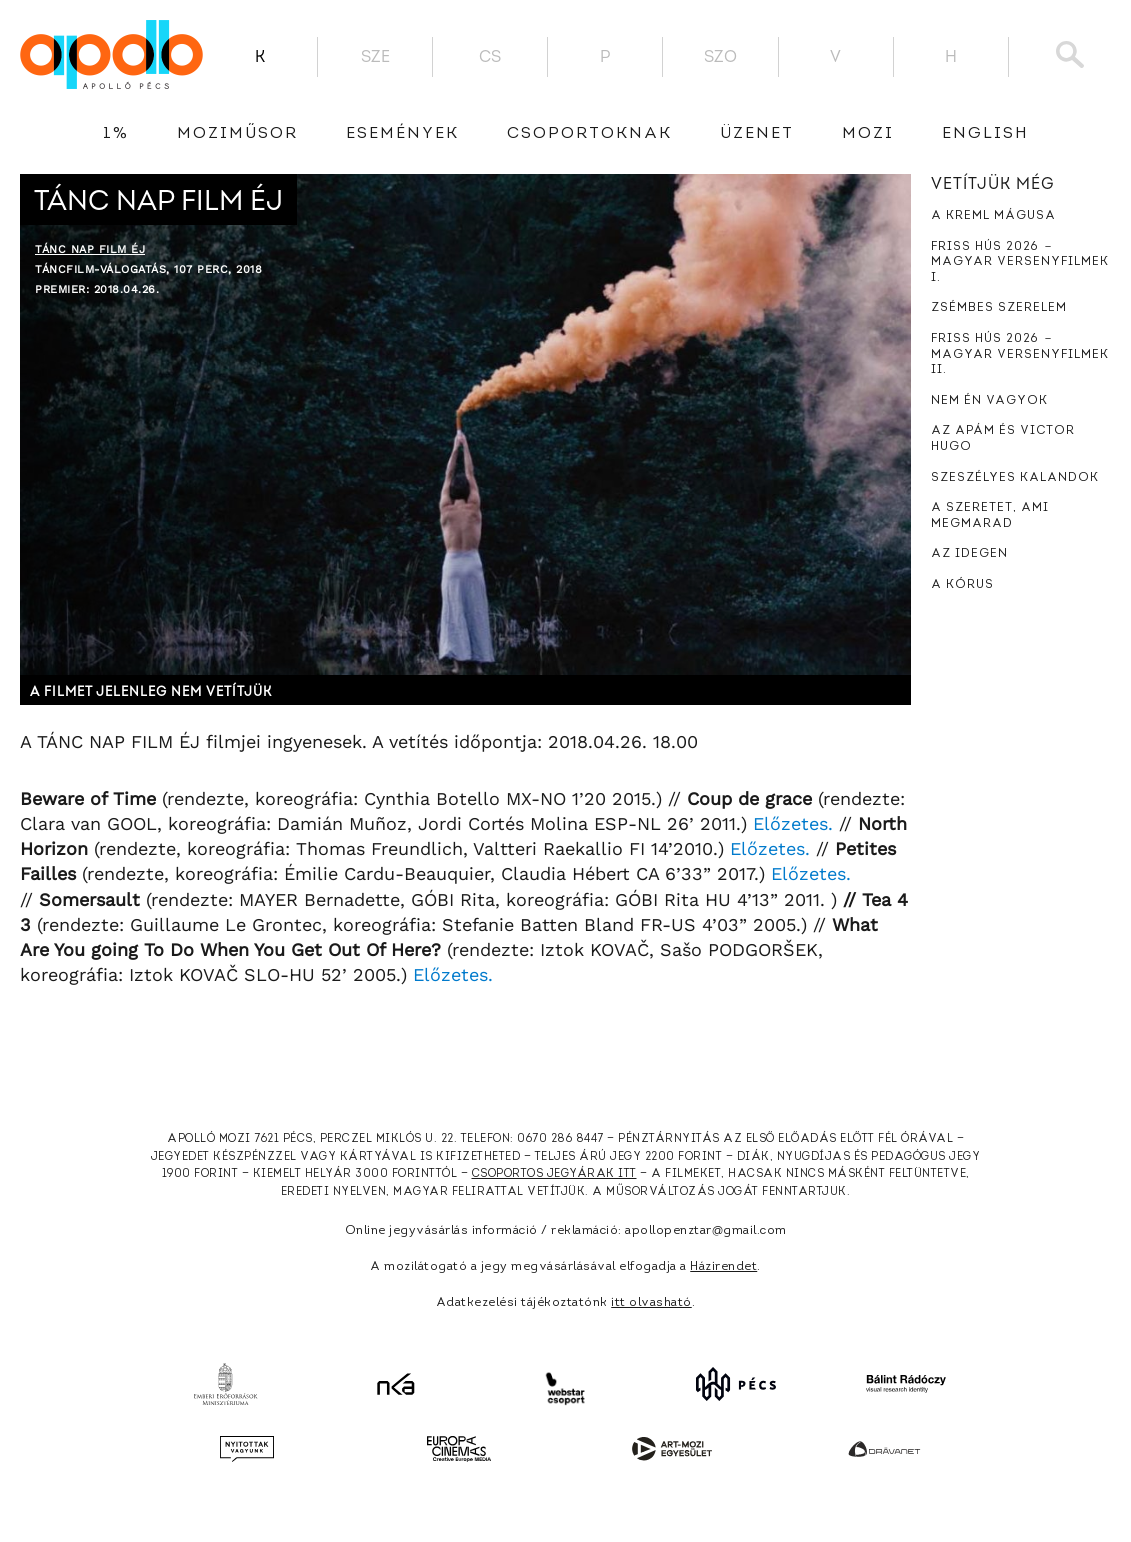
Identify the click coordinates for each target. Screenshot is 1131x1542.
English (985, 134)
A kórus (962, 585)
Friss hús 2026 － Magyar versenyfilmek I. (1020, 262)
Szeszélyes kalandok (1015, 478)
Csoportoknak (589, 134)
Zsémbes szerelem (999, 308)
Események (402, 134)
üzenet (757, 134)
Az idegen (969, 554)
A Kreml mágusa (993, 216)
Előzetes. (793, 823)
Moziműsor (237, 134)
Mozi (868, 134)
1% (116, 134)
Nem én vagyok (989, 401)
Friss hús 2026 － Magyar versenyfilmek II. (1020, 354)
